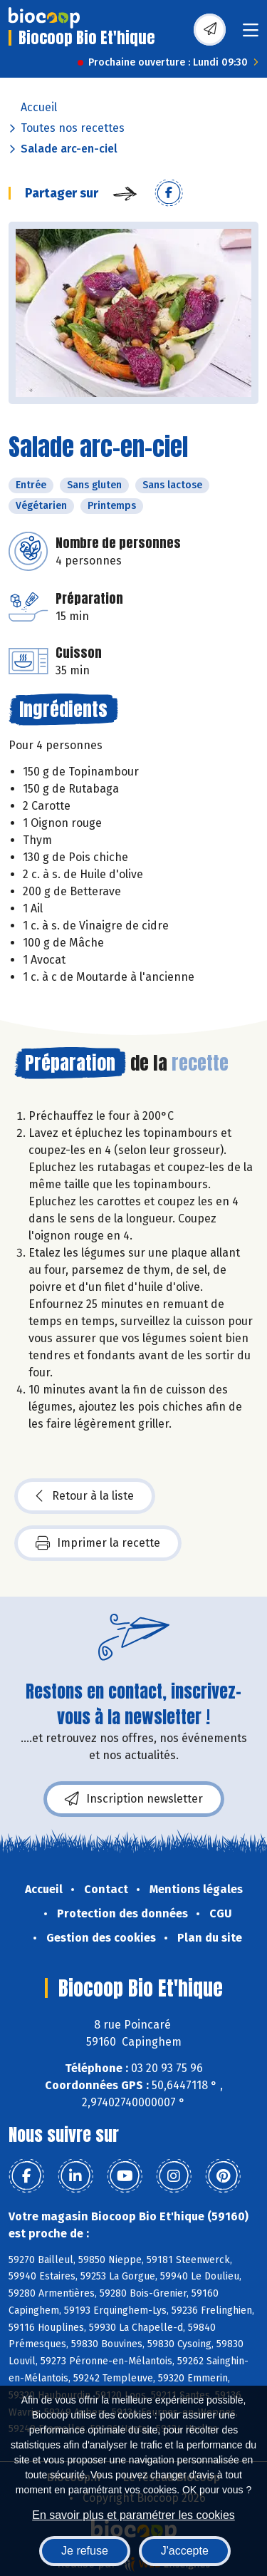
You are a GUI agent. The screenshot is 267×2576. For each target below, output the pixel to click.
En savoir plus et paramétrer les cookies (133, 2515)
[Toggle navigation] (250, 34)
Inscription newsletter (134, 1799)
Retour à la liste (85, 1496)
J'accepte (185, 2551)
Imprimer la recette (98, 1543)
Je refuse (84, 2551)
